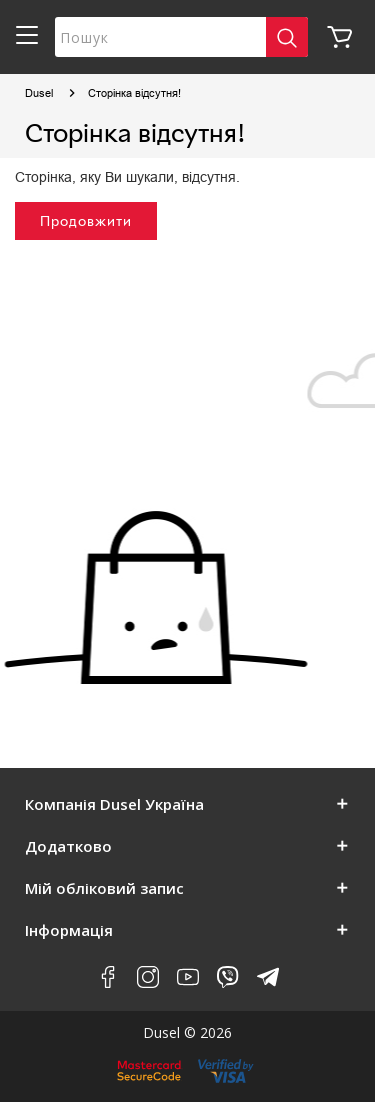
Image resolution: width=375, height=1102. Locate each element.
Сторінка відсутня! (134, 93)
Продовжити (86, 220)
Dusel (39, 93)
